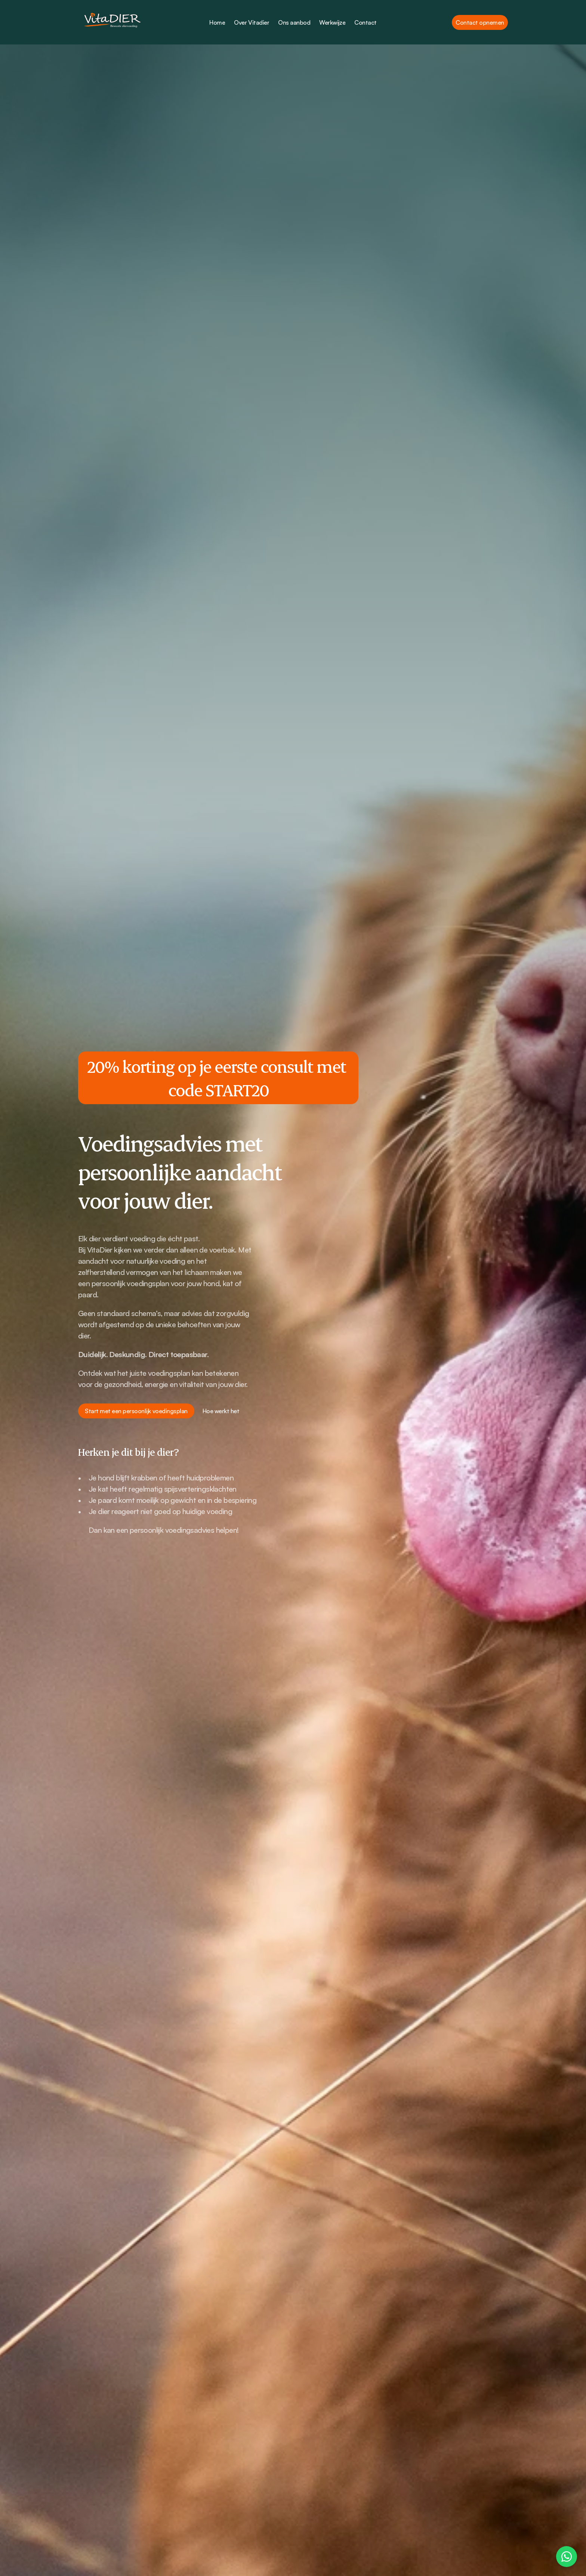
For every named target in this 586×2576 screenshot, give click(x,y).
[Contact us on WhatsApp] (566, 2556)
